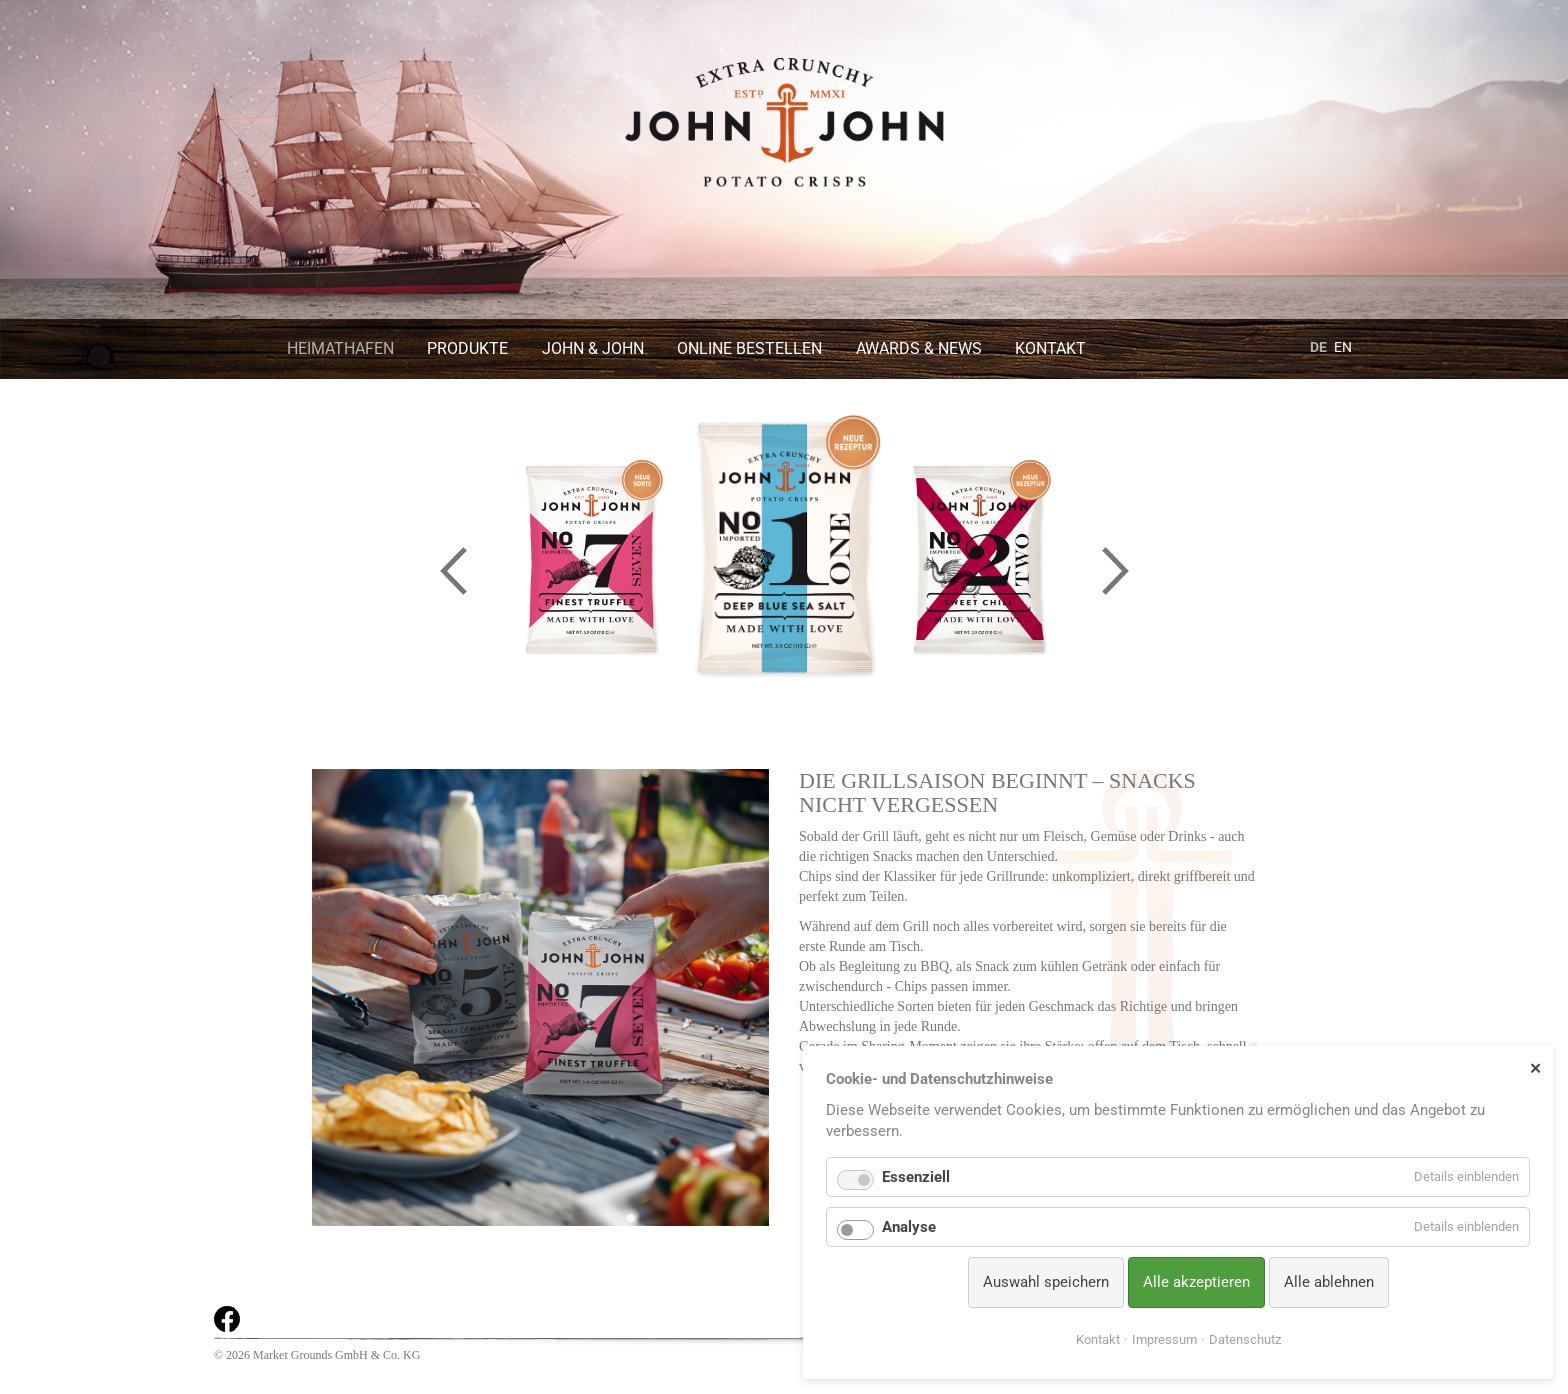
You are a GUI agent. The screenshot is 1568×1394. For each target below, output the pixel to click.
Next (1115, 570)
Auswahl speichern (1046, 1282)
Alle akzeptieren (1196, 1282)
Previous (453, 570)
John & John (593, 348)
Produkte (467, 348)
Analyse (909, 1227)
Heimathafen (340, 348)
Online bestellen (749, 348)
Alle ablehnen (1329, 1282)
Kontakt (1050, 348)
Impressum (1164, 1339)
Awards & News (919, 348)
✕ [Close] (1535, 1068)
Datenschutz (1245, 1339)
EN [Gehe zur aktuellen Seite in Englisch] (1343, 347)
